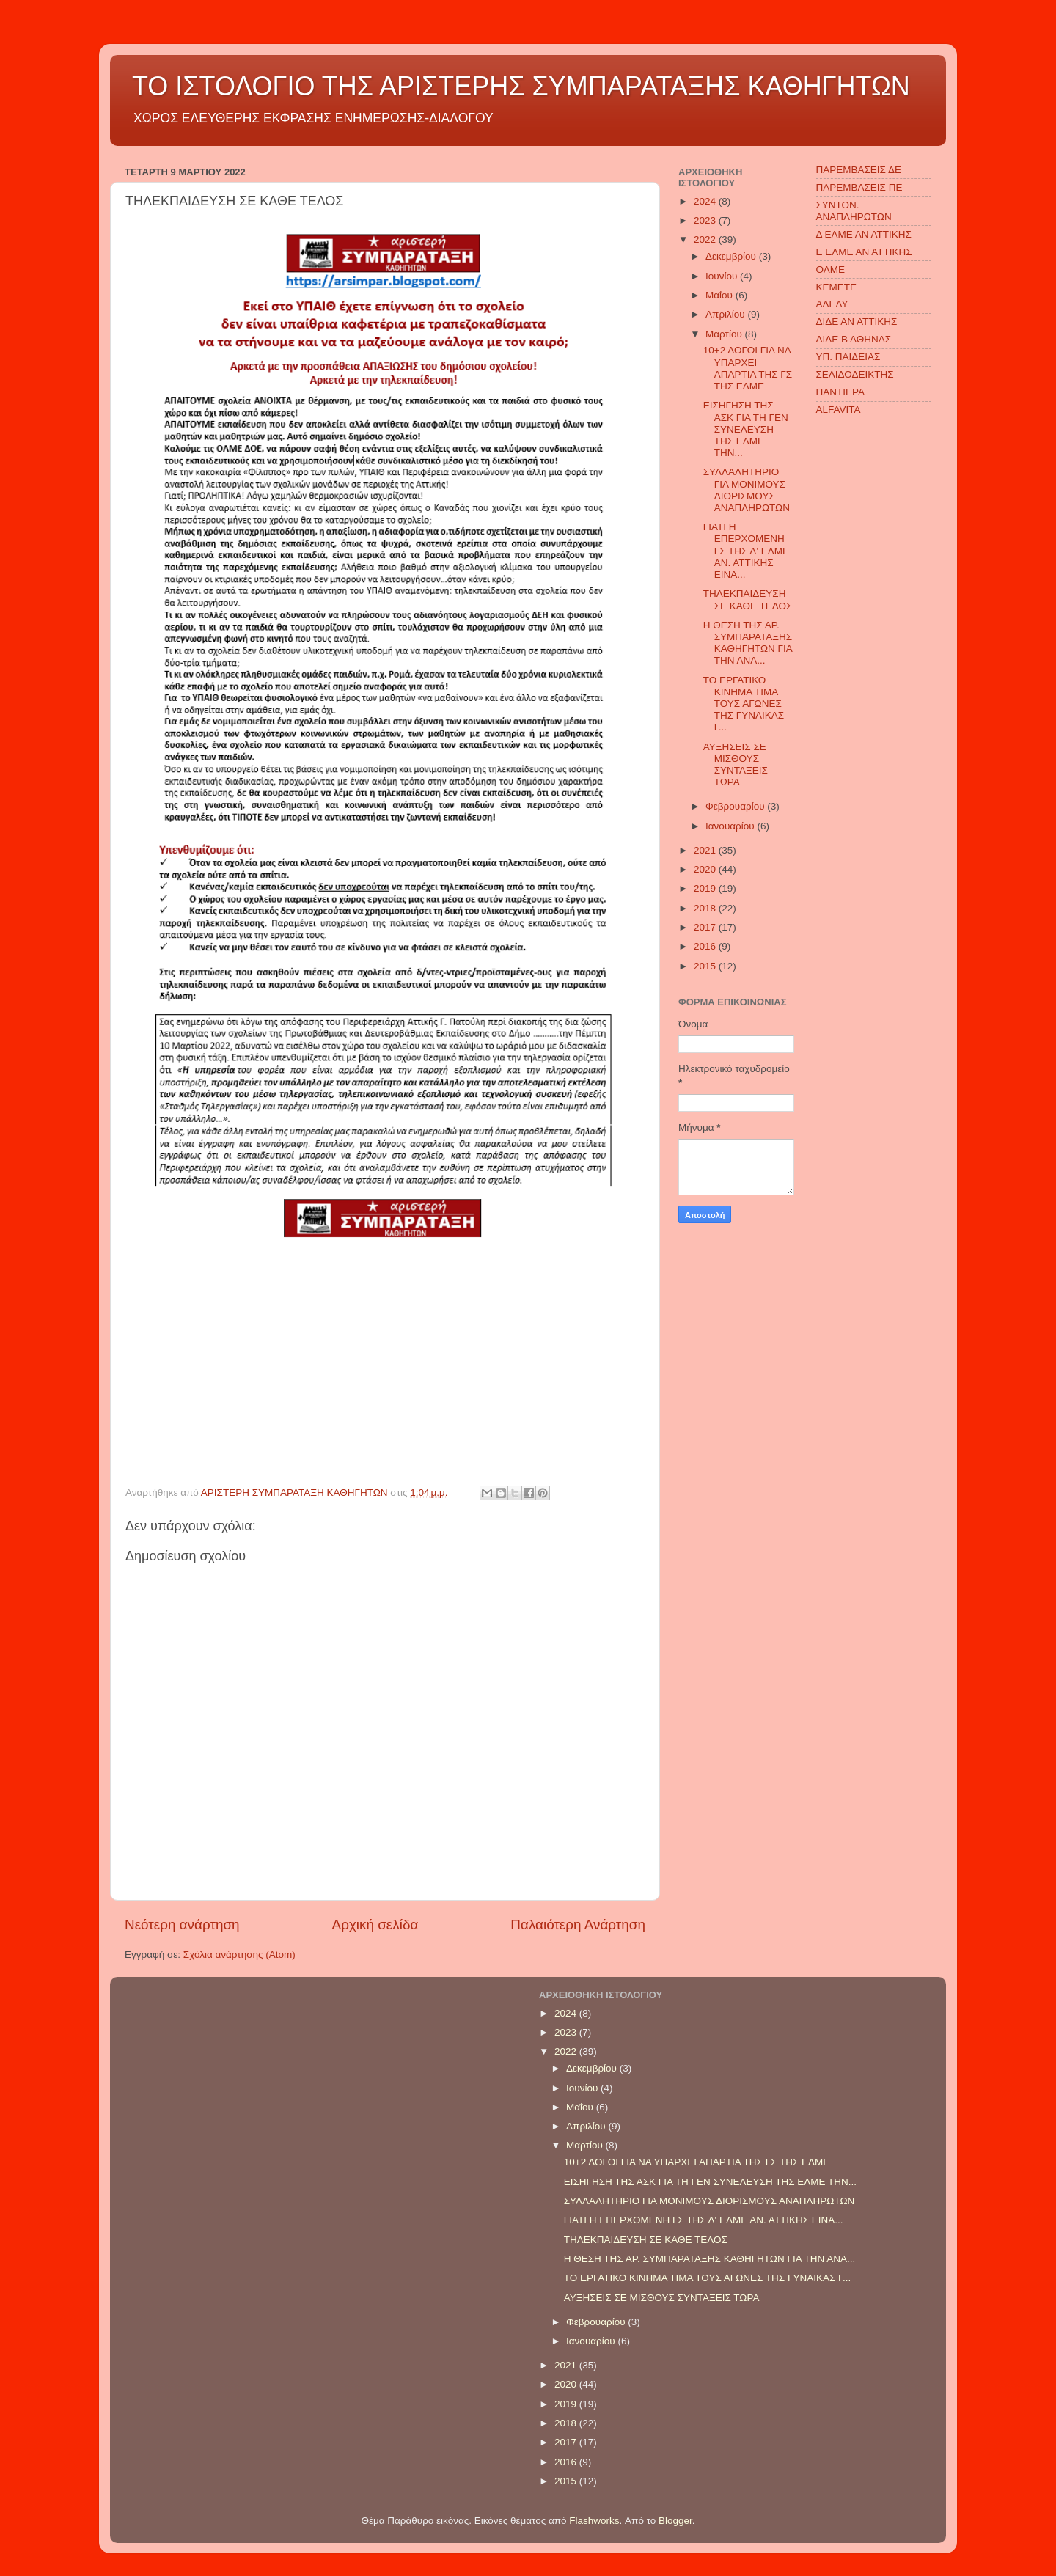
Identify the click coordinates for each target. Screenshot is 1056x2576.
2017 (706, 927)
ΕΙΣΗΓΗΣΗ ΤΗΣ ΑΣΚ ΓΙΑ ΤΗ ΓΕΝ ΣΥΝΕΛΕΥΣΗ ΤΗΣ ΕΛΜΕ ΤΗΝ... (745, 429)
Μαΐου (720, 295)
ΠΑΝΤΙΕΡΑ (840, 391)
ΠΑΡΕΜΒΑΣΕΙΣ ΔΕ (859, 169)
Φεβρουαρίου (736, 806)
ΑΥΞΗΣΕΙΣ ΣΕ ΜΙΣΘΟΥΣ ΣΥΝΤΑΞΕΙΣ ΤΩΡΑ (735, 764)
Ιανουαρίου (731, 826)
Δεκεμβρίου (732, 256)
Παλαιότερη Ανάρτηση (577, 1924)
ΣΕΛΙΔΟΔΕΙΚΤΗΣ (855, 374)
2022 (706, 239)
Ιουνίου (722, 276)
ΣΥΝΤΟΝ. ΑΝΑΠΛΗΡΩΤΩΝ (854, 210)
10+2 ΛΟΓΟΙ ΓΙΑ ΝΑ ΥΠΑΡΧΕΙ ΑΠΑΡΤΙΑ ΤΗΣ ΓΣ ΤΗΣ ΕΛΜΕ (747, 368)
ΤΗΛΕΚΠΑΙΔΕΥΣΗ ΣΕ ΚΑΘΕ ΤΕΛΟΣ (748, 599)
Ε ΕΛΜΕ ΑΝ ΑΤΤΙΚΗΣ (864, 251)
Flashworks (594, 2520)
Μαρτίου (725, 334)
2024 (706, 201)
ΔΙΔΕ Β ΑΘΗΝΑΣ (854, 339)
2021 (706, 850)
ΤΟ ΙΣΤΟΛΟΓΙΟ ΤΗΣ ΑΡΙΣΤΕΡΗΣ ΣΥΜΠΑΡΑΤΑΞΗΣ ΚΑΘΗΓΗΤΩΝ (521, 86)
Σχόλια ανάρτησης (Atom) (239, 1954)
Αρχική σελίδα (375, 1924)
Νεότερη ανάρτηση (182, 1924)
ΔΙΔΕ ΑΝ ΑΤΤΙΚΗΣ (857, 321)
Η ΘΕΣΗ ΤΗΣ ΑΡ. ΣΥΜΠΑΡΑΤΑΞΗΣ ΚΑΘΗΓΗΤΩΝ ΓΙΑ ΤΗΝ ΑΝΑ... (747, 643)
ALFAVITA (838, 409)
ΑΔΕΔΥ (832, 303)
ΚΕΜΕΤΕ (836, 287)
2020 (706, 869)
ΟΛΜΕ (831, 269)
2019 (706, 888)
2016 (706, 946)
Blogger (675, 2520)
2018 (706, 908)
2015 (706, 966)
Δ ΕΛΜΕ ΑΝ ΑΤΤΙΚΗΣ (864, 234)
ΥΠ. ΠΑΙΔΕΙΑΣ (848, 356)
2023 (706, 220)
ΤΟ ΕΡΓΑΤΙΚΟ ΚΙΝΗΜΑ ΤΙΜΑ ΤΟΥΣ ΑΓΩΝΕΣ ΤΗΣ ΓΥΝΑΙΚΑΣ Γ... (743, 704)
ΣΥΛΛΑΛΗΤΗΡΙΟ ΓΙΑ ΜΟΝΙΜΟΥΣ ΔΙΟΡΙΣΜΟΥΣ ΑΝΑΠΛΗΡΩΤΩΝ (746, 489)
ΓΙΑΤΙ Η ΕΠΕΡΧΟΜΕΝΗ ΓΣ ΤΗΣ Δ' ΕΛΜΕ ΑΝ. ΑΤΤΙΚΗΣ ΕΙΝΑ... (746, 550)
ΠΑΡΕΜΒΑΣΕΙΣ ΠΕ (859, 187)
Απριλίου (726, 314)
